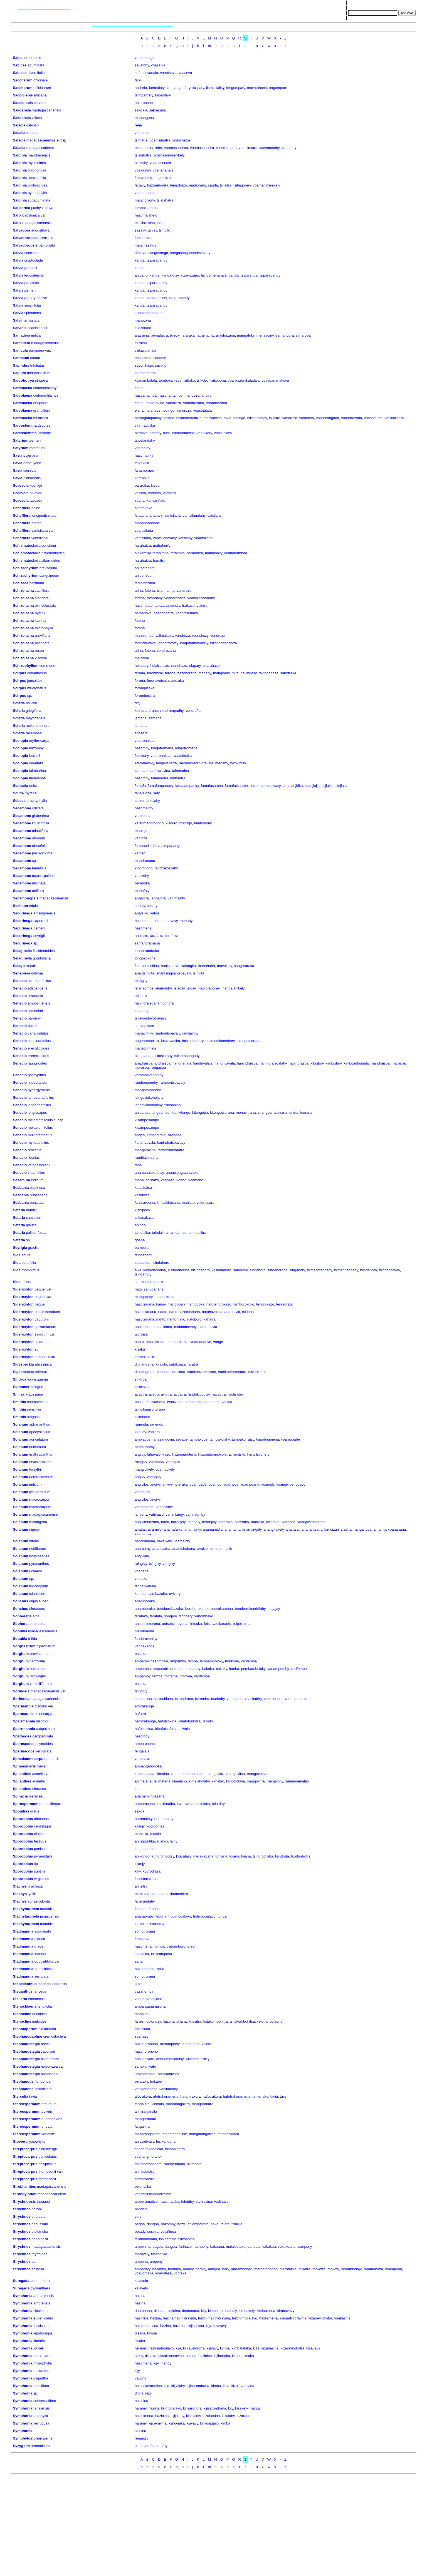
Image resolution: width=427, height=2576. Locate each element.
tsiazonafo (143, 328)
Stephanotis (23, 2081)
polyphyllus (47, 2164)
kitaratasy (183, 1856)
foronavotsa (156, 680)
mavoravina (154, 403)
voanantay (143, 1533)
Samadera (21, 335)
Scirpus (19, 673)
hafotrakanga (145, 1721)
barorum (34, 1018)
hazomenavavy (165, 921)
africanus (41, 1819)
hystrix (40, 613)
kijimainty (193, 2416)
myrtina (31, 793)
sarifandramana (147, 943)
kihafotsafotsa (189, 1721)
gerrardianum (45, 1327)
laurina (40, 620)
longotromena (186, 748)
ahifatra (141, 996)
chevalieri (33, 1217)
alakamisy (142, 553)
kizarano (243, 2416)
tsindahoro (143, 1255)
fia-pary (198, 88)
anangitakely (274, 1529)
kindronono (143, 868)
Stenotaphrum (25, 2029)
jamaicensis (49, 1916)
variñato (154, 493)
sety (156, 793)
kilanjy (139, 1826)
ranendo (156, 1424)
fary (138, 80)
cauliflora (42, 590)
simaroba (303, 335)
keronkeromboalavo (150, 1924)
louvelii (34, 756)
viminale (44, 433)
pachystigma (42, 853)
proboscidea (38, 185)
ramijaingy (190, 1033)
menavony (275, 1781)
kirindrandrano (146, 710)
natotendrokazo (218, 1304)
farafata (156, 1616)
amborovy (142, 2269)
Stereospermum (26, 2104)
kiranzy (140, 1432)
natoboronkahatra (201, 1319)
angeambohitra (147, 1041)
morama (171, 1676)
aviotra (166, 1394)
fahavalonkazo (158, 1454)
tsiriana (248, 1312)
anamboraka (145, 1601)
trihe (166, 433)
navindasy (249, 673)
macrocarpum (40, 1507)
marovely (142, 2254)
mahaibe (142, 2014)
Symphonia (22, 2296)
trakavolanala (145, 350)
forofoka (171, 936)
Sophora (20, 1624)
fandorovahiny (146, 1639)
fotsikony (142, 756)
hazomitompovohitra (214, 1454)
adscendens (37, 988)
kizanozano (190, 275)
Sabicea (19, 65)
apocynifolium (40, 1432)
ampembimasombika (151, 1661)
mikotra (304, 2269)
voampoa (156, 1462)
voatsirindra (273, 1699)
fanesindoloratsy (148, 2021)
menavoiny (265, 335)
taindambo (178, 1232)
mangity (141, 981)
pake (214, 2224)
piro (209, 395)
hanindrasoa (299, 1063)
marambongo (241, 2269)
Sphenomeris (24, 1766)
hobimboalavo (179, 1916)
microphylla (44, 628)
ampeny (156, 2261)
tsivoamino (167, 2239)
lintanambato (145, 2074)
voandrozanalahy (201, 598)
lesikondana (165, 2141)
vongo (218, 1342)
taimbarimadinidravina (152, 771)
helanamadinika (189, 418)
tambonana (190, 2044)
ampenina (142, 2246)
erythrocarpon (40, 1462)
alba (36, 1616)
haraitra (159, 560)
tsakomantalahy (147, 801)
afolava (140, 253)
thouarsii (43, 2201)
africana (40, 95)
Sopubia (20, 1631)
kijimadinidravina (293, 2318)
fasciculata (41, 2326)
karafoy (161, 2446)
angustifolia (40, 230)
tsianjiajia (312, 786)
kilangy (162, 1841)
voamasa (306, 418)
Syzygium (21, 2446)
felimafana (162, 1781)
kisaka (140, 1349)
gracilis (33, 1247)
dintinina (173, 2311)
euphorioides (51, 2119)
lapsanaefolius (39, 1105)
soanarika (142, 500)
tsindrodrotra (263, 1856)
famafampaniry (187, 786)
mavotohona (257, 88)
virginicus (41, 1879)
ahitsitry (141, 1886)
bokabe (156, 2081)
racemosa (34, 733)
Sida (16, 1255)
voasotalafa (202, 410)
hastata (34, 320)
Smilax (18, 1394)
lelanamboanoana (149, 313)
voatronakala (145, 741)
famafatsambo (236, 786)
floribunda (42, 2081)
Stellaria (20, 1999)
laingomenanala (214, 275)
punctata (37, 1202)
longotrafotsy (168, 643)
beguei (39, 1289)
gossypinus (37, 1075)
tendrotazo (284, 1304)
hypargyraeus (39, 1090)
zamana (155, 718)
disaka (140, 2333)
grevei (39, 1946)
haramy (140, 2348)
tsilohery (262, 1454)
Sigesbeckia (23, 1364)
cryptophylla (35, 2141)
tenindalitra (197, 1232)
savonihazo (144, 365)
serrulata (41, 1976)
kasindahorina (154, 1270)
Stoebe (19, 2141)
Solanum (20, 1424)
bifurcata (39, 2216)
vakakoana (286, 2246)
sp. (29, 695)
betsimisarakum (47, 1312)
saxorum (41, 1334)
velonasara (205, 1202)
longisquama (37, 1379)
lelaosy (179, 988)
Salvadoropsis (25, 238)
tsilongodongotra (223, 643)
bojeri (35, 508)
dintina (159, 2311)
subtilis (39, 1871)
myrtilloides (37, 163)
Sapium (19, 373)
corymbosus (37, 673)
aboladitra (142, 1327)
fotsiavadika (170, 1041)
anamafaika (173, 1529)
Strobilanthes (24, 2186)
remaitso (142, 2438)
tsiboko (189, 380)
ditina (139, 2393)
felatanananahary (148, 515)
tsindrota (282, 1856)
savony (160, 365)
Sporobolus (23, 1819)
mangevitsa (235, 1774)
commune (47, 665)
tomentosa (37, 1624)
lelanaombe (144, 988)
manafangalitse (174, 2134)
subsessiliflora (44, 2401)
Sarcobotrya (23, 380)
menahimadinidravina (196, 763)
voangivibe (284, 1484)
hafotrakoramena (236, 2096)
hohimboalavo (204, 1916)
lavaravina (185, 1804)
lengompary (235, 88)
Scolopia (20, 741)
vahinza (141, 838)
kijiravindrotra (193, 2348)
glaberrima (40, 816)
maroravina (213, 418)
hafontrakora (190, 2096)
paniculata (47, 245)
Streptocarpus (25, 2149)
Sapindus (21, 365)
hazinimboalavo (244, 2318)
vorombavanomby (149, 1075)
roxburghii (38, 1676)
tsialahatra (143, 155)
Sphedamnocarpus (29, 1759)
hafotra (140, 1714)
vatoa (154, 913)
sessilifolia (32, 305)
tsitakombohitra (215, 2021)
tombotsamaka (146, 208)
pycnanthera (40, 2288)
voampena (393, 2269)
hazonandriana (175, 2021)
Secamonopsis (25, 898)
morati (36, 523)
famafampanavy (160, 786)
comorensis (32, 58)
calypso (32, 125)
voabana (288, 1522)
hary (225, 2269)
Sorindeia (21, 1691)
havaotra (219, 1394)
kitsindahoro (221, 1270)
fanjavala (142, 463)
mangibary (221, 673)
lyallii (32, 1894)
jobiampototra (198, 2224)
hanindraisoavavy (171, 1142)
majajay (274, 1609)
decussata (40, 2224)
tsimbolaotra (175, 2149)
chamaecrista (37, 1402)
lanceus (40, 1991)
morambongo (351, 2269)
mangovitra (256, 1781)
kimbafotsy (228, 2311)
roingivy (141, 1462)
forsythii (35, 1469)
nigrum (34, 1529)
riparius (34, 1157)
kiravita (161, 1364)
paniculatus (43, 1849)
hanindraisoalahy (273, 1063)
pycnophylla (37, 193)
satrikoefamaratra (149, 1282)
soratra (153, 2231)
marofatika (288, 2269)
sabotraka (288, 673)
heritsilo (239, 1454)
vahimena (142, 816)
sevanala (151, 73)
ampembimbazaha (167, 1669)
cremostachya (54, 2036)
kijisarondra (192, 2408)
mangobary (143, 1297)
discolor (40, 1706)
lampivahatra (166, 763)
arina (139, 590)
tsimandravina (183, 433)
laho (138, 1789)
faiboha (141, 1909)
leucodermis (34, 275)
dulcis (33, 786)
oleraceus (37, 1609)
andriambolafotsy (170, 2059)
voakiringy (143, 170)
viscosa (41, 658)
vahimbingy (175, 1514)
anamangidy (251, 1529)
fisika (210, 88)
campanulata (42, 1736)
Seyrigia (20, 1247)
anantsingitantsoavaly (173, 973)
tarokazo (142, 1387)
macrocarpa (43, 2356)
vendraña (193, 710)
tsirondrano (184, 1699)
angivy (140, 1454)
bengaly (193, 1522)
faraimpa (178, 553)
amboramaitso (146, 2201)
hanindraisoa (247, 1063)
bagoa (140, 2224)
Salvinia (19, 320)
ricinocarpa (43, 1714)
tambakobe (199, 1439)
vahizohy (142, 876)
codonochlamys (45, 395)
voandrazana (193, 403)
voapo (300, 1484)
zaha (138, 1961)
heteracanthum (41, 1477)
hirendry (141, 163)
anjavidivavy (144, 2141)
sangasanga (158, 253)
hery (250, 1454)
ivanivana (174, 1402)
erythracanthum (41, 1454)
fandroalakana (146, 1879)
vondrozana (166, 650)
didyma (37, 973)
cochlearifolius (39, 1041)
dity (137, 703)
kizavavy (220, 2326)
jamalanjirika (293, 786)
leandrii (40, 1954)
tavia (227, 418)
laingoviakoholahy (149, 1097)
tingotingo (142, 1011)
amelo (157, 1529)
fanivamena (156, 1402)
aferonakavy (144, 763)
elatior (39, 1834)
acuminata (36, 65)
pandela (141, 2209)
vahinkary (204, 433)
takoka (160, 1342)
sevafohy (142, 65)
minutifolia (40, 831)
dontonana (190, 2311)
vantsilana (172, 515)
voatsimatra (248, 148)
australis (46, 1909)
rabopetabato (174, 2164)
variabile (48, 2134)
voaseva (185, 73)
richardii (35, 1571)
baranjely (178, 1522)
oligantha (40, 2378)
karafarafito (166, 1804)
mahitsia (141, 1834)
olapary (195, 665)
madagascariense (43, 1514)
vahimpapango (169, 846)
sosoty (152, 906)
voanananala (163, 170)
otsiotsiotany (162, 1056)
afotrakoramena (165, 2096)
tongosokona (145, 958)
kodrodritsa (155, 1826)
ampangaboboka (148, 1766)
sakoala (141, 110)
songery (170, 1616)
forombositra (145, 695)
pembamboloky (253, 1669)
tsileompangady (186, 1056)
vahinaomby (195, 1514)
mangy (166, 2363)
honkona (232, 1661)
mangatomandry (148, 1090)
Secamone (22, 808)
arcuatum (48, 2104)
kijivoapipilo (209, 2423)
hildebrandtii (37, 328)
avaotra (141, 1394)
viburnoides (50, 560)
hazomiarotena (184, 1454)
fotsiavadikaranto (217, 1624)
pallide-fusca (36, 1232)
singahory (297, 1270)
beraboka (142, 883)
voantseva (168, 73)
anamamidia (213, 1529)
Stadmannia (23, 1931)
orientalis (36, 763)
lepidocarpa (42, 2333)
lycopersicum (39, 1492)
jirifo (138, 1984)
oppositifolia (44, 1961)
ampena (141, 2261)
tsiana (246, 1856)
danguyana (32, 463)
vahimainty (176, 898)
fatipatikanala (145, 1586)
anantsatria (294, 1529)
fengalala (142, 1751)
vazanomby (144, 1991)
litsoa (155, 485)
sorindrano (193, 1402)
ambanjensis (43, 2296)
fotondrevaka (145, 643)
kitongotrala (156, 1135)
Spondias (21, 1811)
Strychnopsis (24, 2201)
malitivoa (142, 658)
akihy (139, 2356)
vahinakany (168, 2089)
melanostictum (38, 373)
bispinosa (37, 1187)
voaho (181, 1180)
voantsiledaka (187, 613)
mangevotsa (257, 1774)
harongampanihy (148, 418)
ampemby (178, 1661)
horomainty (143, 1819)
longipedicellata (43, 515)
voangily (267, 1484)
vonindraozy (394, 418)
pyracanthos (39, 1563)
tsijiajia (327, 786)
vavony (140, 2378)
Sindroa (19, 1379)
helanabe (153, 410)
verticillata (43, 1751)
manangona (144, 118)
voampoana (249, 1484)
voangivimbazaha (311, 1522)
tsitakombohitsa (242, 2021)
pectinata (36, 583)
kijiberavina (158, 2423)
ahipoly (140, 1225)
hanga (359, 1529)
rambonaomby (146, 1082)
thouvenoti (37, 778)
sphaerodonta (39, 1901)
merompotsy (170, 2044)
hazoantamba (146, 395)
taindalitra (159, 1232)
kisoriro (171, 823)
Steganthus (23, 1991)
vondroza (217, 635)
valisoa (140, 493)
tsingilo (164, 230)
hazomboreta (157, 185)
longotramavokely (194, 643)
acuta (25, 1255)
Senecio (20, 981)
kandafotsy (170, 275)
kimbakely (247, 2311)
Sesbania (21, 1187)
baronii (37, 2209)
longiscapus (37, 1112)
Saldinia (20, 155)
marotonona (144, 1631)
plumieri (35, 493)
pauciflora (41, 2386)
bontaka (174, 2269)
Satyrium (20, 440)
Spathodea (22, 1736)
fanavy (140, 185)
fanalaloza (143, 793)
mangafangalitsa (202, 2134)
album (35, 358)
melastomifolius (40, 1120)
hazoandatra (164, 613)
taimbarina (37, 771)
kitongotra (200, 1112)
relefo (224, 2224)
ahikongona (144, 1856)
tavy (283, 2096)
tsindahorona (389, 1270)
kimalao (162, 1774)
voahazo (167, 1180)
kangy (161, 1304)
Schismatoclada (26, 545)
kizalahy (228, 2416)
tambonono (203, 823)
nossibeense (39, 1556)
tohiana (221, 1856)
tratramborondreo (180, 1946)
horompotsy (163, 1819)
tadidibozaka (145, 583)
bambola (142, 1247)
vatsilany (214, 515)
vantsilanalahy (194, 515)
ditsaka (150, 2356)
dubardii (52, 1759)
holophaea (49, 2066)
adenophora (40, 2281)
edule (33, 906)
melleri (42, 1766)
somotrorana (145, 1931)
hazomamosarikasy (265, 786)
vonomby (289, 148)
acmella (38, 1774)
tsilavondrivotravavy (150, 1018)
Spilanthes (22, 1774)
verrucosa (41, 2423)
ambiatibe (142, 1439)
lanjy (173, 1841)
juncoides (35, 680)
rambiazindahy (146, 1157)
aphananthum (40, 1424)
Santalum (21, 358)
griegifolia (33, 710)
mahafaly (142, 891)
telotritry (218, 1804)
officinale (40, 80)
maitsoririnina (145, 1048)
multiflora (40, 418)
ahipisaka (142, 2029)
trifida (32, 1639)
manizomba (144, 635)
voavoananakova (275, 380)
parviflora (42, 635)
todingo (168, 410)
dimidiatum (47, 2029)
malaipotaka (235, 2246)
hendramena (145, 1541)
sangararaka (244, 966)
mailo (228, 1548)
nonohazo (179, 665)
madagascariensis (46, 110)
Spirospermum (25, 1804)
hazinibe (179, 2326)
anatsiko (141, 913)
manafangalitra (178, 2104)
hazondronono (146, 2044)
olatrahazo (211, 665)
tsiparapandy (157, 260)
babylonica (31, 215)
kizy (148, 2393)
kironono (192, 2059)
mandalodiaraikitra (170, 1372)
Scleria (19, 703)
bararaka (142, 485)
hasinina (141, 2318)
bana (165, 1522)
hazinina (141, 2401)
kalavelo (141, 2281)
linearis (39, 2341)
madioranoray (209, 988)
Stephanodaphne (27, 2036)
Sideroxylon (23, 1289)
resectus (34, 1150)
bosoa (139, 1402)
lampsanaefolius (41, 1097)
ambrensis (41, 2303)
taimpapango (145, 373)
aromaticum (40, 2446)
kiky (137, 1871)
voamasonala (160, 163)
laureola (29, 470)
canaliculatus (38, 1033)
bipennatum (45, 1646)
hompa (159, 1946)
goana (140, 1240)
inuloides (39, 2021)
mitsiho (140, 223)
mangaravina (145, 1150)
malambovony (185, 1327)
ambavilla (35, 996)
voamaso (142, 133)
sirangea (265, 1112)
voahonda (235, 1699)
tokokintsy (238, 763)
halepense (38, 1669)
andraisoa (163, 1063)
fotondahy (154, 598)
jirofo (138, 2446)
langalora (158, 898)
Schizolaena (23, 590)
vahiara (154, 1432)
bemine (216, 1548)
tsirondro (202, 1699)
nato (138, 1289)
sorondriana (163, 1699)
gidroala (141, 1334)
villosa (37, 118)
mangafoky (246, 335)
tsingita (198, 973)
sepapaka (142, 1262)
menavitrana (246, 1112)
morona (186, 1676)
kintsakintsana (168, 1202)
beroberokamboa (219, 1609)
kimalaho (179, 1781)
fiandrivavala (224, 1063)
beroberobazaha (170, 1609)
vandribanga (145, 58)
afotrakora (143, 2096)
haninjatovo (170, 966)
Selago (19, 966)
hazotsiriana (144, 1304)
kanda (139, 260)
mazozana (143, 358)
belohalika (143, 2186)
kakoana (217, 2246)
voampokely (165, 1469)
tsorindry (218, 1699)
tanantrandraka (147, 951)
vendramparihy (172, 710)
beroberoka (194, 1609)
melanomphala (38, 725)
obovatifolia (37, 178)
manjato (188, 1202)
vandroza (173, 403)
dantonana (143, 2311)
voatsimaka (183, 756)
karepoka (142, 478)
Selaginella (22, 951)
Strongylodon (24, 2194)
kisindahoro (200, 1270)
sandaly (159, 358)
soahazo (141, 2036)
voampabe (198, 1484)
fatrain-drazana (223, 335)
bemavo (141, 433)
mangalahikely (233, 988)
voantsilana (144, 530)
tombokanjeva (170, 380)
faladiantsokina (147, 966)
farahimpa (160, 553)
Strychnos (22, 2209)
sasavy (140, 230)
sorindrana (143, 1699)
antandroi (35, 1011)
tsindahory (143, 1274)
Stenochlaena (24, 2006)
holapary (141, 665)
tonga (222, 1916)
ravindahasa (268, 673)
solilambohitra (177, 1894)
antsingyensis (44, 913)
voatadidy (142, 448)
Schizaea (20, 583)
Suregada (21, 2281)
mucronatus (36, 688)
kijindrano (196, 2326)
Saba (17, 58)
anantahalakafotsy (149, 1172)
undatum (48, 2126)
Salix (17, 215)
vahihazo (156, 1514)
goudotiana (42, 958)
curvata (40, 103)
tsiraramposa (161, 1954)
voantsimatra (160, 140)
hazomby (36, 748)
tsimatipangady (346, 1270)
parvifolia (31, 283)
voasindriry (253, 1699)
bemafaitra (159, 335)
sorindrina (211, 1402)
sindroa (141, 1379)
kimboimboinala (356, 1063)
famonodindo (145, 846)
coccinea (31, 253)
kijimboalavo (171, 2408)
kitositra (195, 2021)
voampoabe (290, 1439)
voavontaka (144, 2273)
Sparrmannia (24, 1721)
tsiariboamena (267, 1439)
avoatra (180, 1394)
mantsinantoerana (149, 1894)
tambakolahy (219, 1439)
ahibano (141, 275)
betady (140, 2231)
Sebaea (19, 801)
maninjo (185, 823)
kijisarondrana (198, 2386)
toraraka (257, 1522)
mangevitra (215, 1774)
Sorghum (21, 1654)
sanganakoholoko (149, 2149)
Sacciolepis (23, 95)
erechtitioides (38, 1048)
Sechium (20, 906)
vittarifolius (36, 1172)
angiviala (142, 1556)
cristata (38, 808)
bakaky (221, 1669)
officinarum (42, 88)
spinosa (38, 2269)
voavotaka (163, 2273)
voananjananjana (148, 1999)
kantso (140, 853)
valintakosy (164, 635)
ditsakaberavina (171, 2356)
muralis (32, 966)
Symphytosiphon (27, 2438)
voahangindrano (148, 2156)
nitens (34, 1541)
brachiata (35, 1886)
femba (193, 1661)
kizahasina (269, 2348)
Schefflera (21, 508)
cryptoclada (33, 260)
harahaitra (143, 545)
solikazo (152, 1180)
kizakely (241, 2408)
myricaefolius (38, 1142)
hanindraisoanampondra (154, 1003)
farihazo (185, 2246)
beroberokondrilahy (250, 1609)
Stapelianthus (24, 1984)
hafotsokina (167, 1721)
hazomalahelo (146, 215)
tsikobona (218, 380)
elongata (42, 598)
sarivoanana (154, 1289)
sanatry (155, 433)
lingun (38, 1387)
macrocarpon (39, 1499)
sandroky (240, 1270)
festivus (40, 1841)
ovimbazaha (157, 1594)
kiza (256, 2348)
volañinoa (168, 2231)
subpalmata (45, 1729)
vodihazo (221, 2201)
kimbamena (265, 2311)
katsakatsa (143, 1187)
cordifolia (28, 1262)
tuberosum (37, 1594)
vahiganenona (146, 2089)
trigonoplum (38, 1586)
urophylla (40, 2416)
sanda (213, 185)
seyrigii (39, 936)
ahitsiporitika (145, 1841)
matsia (155, 1834)
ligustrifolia (40, 823)
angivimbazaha (147, 1522)
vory (138, 2216)
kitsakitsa (142, 1195)
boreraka (242, 1522)
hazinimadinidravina (214, 2318)
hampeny (201, 2246)
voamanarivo (201, 1342)
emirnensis (37, 1999)
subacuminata (39, 200)
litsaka (140, 2341)
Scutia (18, 793)
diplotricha (40, 2231)
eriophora (40, 403)
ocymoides (44, 1744)
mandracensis (39, 155)
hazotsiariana (145, 1312)
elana (139, 388)
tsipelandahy (145, 440)
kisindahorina (178, 1270)
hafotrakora (212, 2096)
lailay (220, 88)
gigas (33, 1601)
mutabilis (47, 1924)
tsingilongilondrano (150, 1409)
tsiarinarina (166, 590)
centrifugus (43, 1826)
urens (26, 1282)
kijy (203, 2311)
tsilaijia (236, 2224)
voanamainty (376, 1529)
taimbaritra (159, 778)
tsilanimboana (146, 2239)
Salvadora (21, 230)
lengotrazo (162, 178)
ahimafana (143, 1781)
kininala (158, 2104)
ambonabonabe (147, 523)
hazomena (143, 921)
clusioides (41, 2311)
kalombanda (144, 1774)
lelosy (191, 988)
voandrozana (216, 403)
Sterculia (20, 2096)
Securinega (22, 913)
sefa (138, 73)
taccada (35, 500)
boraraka (225, 1522)
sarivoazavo (144, 1026)
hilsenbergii (47, 2149)
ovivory (175, 1594)
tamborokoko (165, 1297)
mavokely (224, 966)
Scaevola (20, 485)
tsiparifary (163, 95)
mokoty (333, 2269)
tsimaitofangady (319, 1270)
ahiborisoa (143, 575)
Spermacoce (23, 1744)
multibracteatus (40, 1135)
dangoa (153, 2224)
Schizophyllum (25, 665)
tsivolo (208, 1721)
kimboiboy (333, 1063)
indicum (37, 1180)
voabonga (142, 1492)
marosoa (399, 1063)
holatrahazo (159, 665)
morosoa (142, 1067)
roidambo (235, 1394)
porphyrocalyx (35, 298)
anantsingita (144, 973)
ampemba (143, 1669)
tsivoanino (172, 1105)
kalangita (188, 966)
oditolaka (203, 1804)
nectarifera (41, 2371)
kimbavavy (285, 2311)
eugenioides (43, 2318)
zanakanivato (145, 2066)
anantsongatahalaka (182, 1172)
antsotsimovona (174, 1624)
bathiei (31, 1210)
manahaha (206, 966)
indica (36, 335)
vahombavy (203, 1616)
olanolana (142, 1056)
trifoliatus (37, 365)
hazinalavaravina (148, 2386)
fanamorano (144, 470)
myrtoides (39, 2254)
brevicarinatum (41, 1654)
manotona (143, 320)
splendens (32, 313)
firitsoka (195, 1624)
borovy (201, 2269)
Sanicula (20, 350)
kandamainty (157, 298)
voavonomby (269, 148)
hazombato (143, 605)
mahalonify (162, 545)
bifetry (174, 335)
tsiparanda (249, 275)
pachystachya (42, 208)
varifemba (249, 1661)
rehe (138, 125)
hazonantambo (170, 395)
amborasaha (145, 1804)
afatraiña (142, 335)
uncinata (39, 883)
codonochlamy (44, 388)
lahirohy (141, 1514)
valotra (202, 605)
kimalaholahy (199, 1781)
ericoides (39, 2014)
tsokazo (188, 605)
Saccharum (22, 80)
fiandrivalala (203, 1063)
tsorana (306, 1112)
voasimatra (181, 140)
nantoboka (195, 1304)
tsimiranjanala (146, 2111)
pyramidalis (43, 1856)
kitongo (184, 1112)
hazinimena (268, 2318)
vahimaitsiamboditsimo (153, 2194)
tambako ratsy (243, 1439)
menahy (221, 763)
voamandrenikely (266, 185)
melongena (38, 1522)
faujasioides (37, 1063)
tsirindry (141, 1691)
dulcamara (37, 1447)
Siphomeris (23, 1387)
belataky (141, 2081)
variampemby (278, 1669)
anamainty (192, 1529)
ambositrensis (39, 1003)
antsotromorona (147, 1624)
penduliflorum (50, 1804)
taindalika (142, 1232)
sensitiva (34, 1409)
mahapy (204, 673)
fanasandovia (163, 1439)
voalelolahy (223, 433)
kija (178, 2348)
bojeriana (30, 455)
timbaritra (177, 778)
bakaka (140, 1654)
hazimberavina (146, 2326)
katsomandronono (149, 823)
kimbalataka (241, 2348)
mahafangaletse (148, 2134)
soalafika (142, 1954)
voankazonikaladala (244, 380)
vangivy (169, 1563)
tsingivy (155, 1563)
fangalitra (142, 2104)
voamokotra (373, 2269)
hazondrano (187, 673)
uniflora (38, 891)
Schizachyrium (25, 568)
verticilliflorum (41, 1684)
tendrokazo (265, 1304)
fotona (150, 590)
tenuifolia (39, 868)
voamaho (195, 1180)
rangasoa (158, 1067)
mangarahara (202, 2104)
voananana (397, 1529)
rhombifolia (30, 1270)
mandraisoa (380, 1063)
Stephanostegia (26, 2044)
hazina (140, 2296)
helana (168, 418)
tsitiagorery (242, 185)
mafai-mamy (145, 1447)
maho (139, 1180)
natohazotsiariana (216, 1312)
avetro (154, 1394)
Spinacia (20, 1796)
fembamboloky (211, 1661)
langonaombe (146, 1849)
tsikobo (202, 380)
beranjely (209, 1522)
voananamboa (235, 553)
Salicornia (21, 208)
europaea (36, 350)
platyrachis (32, 478)
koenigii (35, 485)
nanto (162, 1312)
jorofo (149, 2446)
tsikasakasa (144, 1217)
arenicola (46, 238)
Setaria (19, 1210)
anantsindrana (183, 1548)
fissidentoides (44, 951)
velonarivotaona (269, 2021)
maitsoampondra (148, 2164)
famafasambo (212, 786)
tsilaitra (225, 185)
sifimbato (194, 2164)
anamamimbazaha (149, 1796)
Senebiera (21, 973)
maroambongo (266, 2269)
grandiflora (41, 410)
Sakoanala (22, 110)
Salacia (19, 125)
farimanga (174, 88)
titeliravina (204, 2201)
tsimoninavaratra (171, 1150)
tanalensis (41, 2408)
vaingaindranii (39, 1165)
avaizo (202, 1548)
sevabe (181, 1439)
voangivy (173, 1462)
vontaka (141, 1579)
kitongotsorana (248, 1041)
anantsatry (313, 1529)
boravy (188, 2269)
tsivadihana (257, 1372)
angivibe (141, 1484)
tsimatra (141, 140)
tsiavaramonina (286, 1112)
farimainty (156, 88)
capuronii (40, 921)
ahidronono (144, 103)
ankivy (167, 1484)
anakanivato (144, 2059)
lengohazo (178, 185)
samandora (285, 335)
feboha (154, 1909)
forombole (155, 673)
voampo (215, 1484)
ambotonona (145, 1744)
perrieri (30, 290)
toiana (234, 1856)
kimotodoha (235, 1781)
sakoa (139, 1811)
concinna (48, 545)
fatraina (203, 335)
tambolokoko (44, 1357)
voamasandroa (176, 148)
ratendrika (159, 2254)
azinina (140, 2431)
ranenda (141, 1424)
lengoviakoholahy (148, 1105)
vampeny (304, 2246)
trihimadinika (145, 425)
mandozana (194, 395)
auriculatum (38, 1439)
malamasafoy (145, 245)
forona (170, 673)
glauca (31, 1225)
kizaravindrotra (320, 2318)
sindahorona (278, 1270)
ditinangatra (144, 1364)
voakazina (342, 2318)
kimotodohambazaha (187, 1774)
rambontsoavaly (167, 1033)
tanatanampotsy (167, 605)
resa (138, 1165)
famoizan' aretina (338, 1529)
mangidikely (144, 1469)
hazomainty (144, 455)
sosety (140, 906)
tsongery (185, 1616)
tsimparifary (144, 95)
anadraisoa (143, 1063)
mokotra (318, 2269)
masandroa (144, 148)
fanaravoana (145, 1202)
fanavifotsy (143, 178)
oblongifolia (37, 170)
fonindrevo (143, 238)
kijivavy (212, 2348)
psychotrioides (53, 553)
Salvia (18, 253)
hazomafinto (144, 1969)
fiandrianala (181, 1063)
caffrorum (37, 1661)
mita (235, 673)
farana (140, 673)
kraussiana (34, 1394)
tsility (205, 2059)
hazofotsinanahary (220, 1041)
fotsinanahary (192, 1041)
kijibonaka (222, 2356)
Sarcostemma (24, 425)
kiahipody (142, 1210)
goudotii (30, 268)
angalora (142, 898)
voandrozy (200, 635)
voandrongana (327, 418)
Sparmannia (23, 1706)
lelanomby (164, 988)
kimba (213, 2311)
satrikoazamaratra (183, 1364)
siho (151, 223)
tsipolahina (241, 1624)
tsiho (160, 223)
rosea (39, 650)
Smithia (19, 1402)
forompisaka (144, 688)
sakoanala (157, 110)
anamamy (232, 1529)
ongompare (278, 88)
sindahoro (257, 1270)
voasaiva (158, 65)
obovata (38, 838)
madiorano (197, 185)
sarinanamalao (297, 1781)
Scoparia (20, 786)
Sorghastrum (24, 1646)
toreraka (181, 1484)
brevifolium (48, 568)
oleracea (39, 1789)
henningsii (40, 2239)
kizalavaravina (242, 2386)
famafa (140, 786)
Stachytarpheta (26, 1909)
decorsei (44, 425)
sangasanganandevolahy (190, 253)
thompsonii (47, 2171)
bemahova (143, 613)
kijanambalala (146, 380)
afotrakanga (144, 1706)
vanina (227, 1402)
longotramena (162, 748)
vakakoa (269, 2246)
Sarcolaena (22, 388)
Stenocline (22, 2014)
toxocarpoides (43, 876)
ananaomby (144, 1916)
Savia (17, 455)
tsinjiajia (341, 786)
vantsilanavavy (164, 538)
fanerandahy (145, 1901)
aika (138, 1270)
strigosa (41, 380)
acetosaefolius (39, 981)
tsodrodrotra (300, 1856)
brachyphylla (37, 801)
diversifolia (36, 73)
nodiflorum (37, 1548)
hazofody (142, 1736)
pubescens (38, 1195)
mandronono (145, 861)
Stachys (20, 1886)
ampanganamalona (150, 2006)
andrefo (141, 88)
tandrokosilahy (166, 868)
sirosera (141, 733)
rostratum (37, 448)
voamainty (182, 1541)
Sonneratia (22, 1616)
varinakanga (144, 1646)
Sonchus (20, 1601)
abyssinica (43, 1364)
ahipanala (142, 1112)
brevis (46, 2044)
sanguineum (49, 575)
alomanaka (143, 508)
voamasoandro (202, 148)
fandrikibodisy (199, 1394)
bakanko (159, 2269)
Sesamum (21, 1180)
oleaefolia (40, 846)
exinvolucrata (45, 605)
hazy (181, 2224)
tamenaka (260, 2096)
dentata (32, 133)
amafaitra (142, 1529)
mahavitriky (144, 1033)
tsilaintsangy (257, 418)
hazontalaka (169, 2201)
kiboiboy (317, 1063)
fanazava (142, 1939)
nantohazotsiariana (184, 1312)
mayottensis (35, 718)
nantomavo (176, 1319)
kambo (140, 1594)
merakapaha (203, 1856)
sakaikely (164, 1541)
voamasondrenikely (168, 155)
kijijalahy (178, 2386)
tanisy (152, 230)
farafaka (187, 335)
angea (140, 1135)
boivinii (31, 703)
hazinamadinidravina (179, 2318)
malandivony (145, 200)
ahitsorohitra (145, 568)
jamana (141, 718)
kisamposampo (147, 1120)
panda (234, 275)
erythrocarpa (39, 741)
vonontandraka (296, 1699)
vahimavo (142, 1759)
